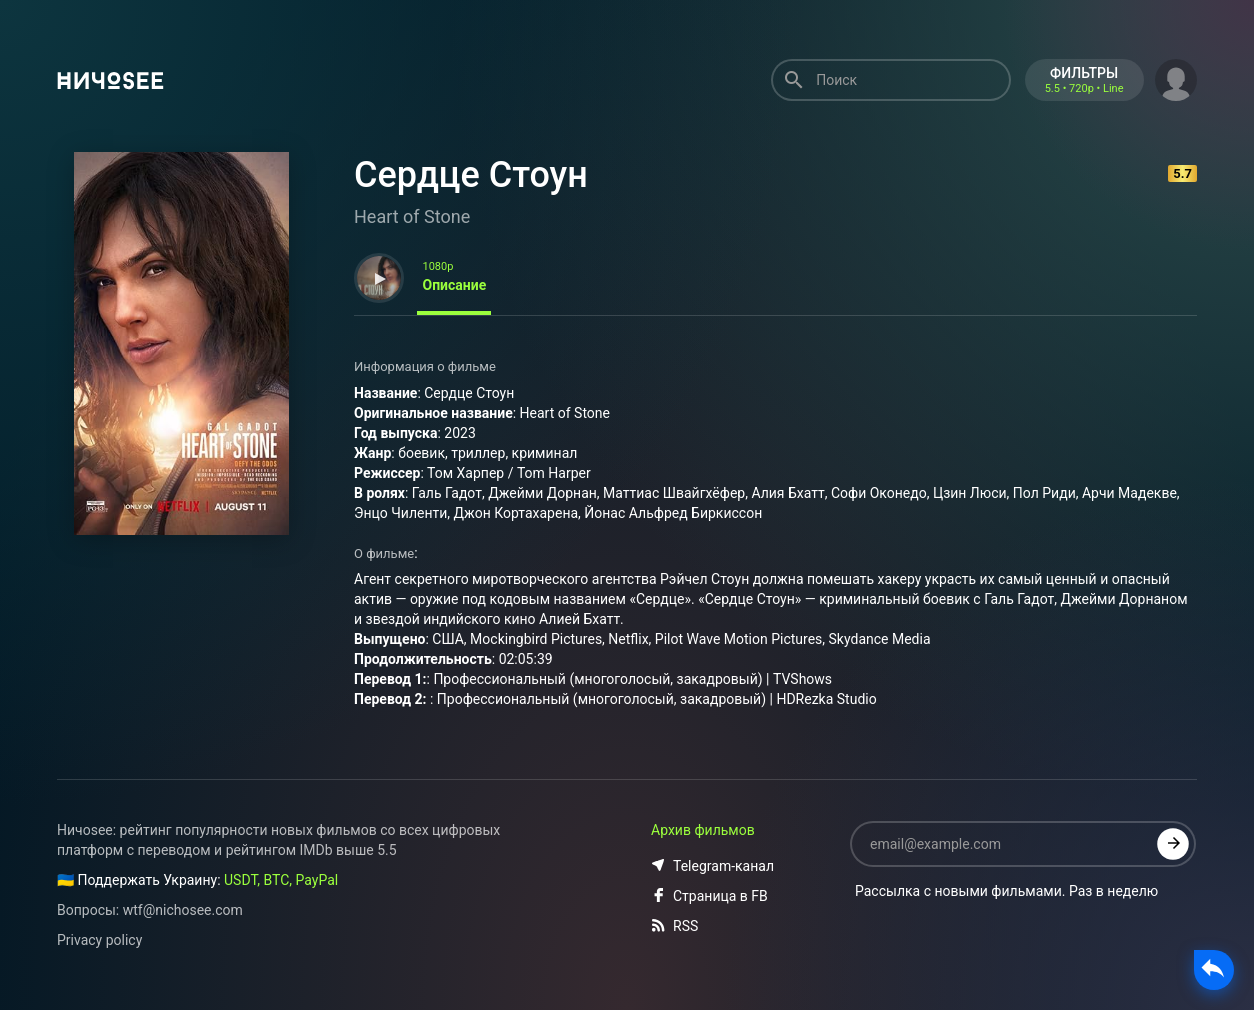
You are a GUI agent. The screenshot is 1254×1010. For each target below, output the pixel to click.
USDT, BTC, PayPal (281, 880)
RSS (674, 926)
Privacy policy (99, 940)
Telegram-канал (712, 866)
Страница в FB (709, 896)
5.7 (1182, 173)
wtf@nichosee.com (183, 910)
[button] (1176, 78)
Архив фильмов (703, 830)
